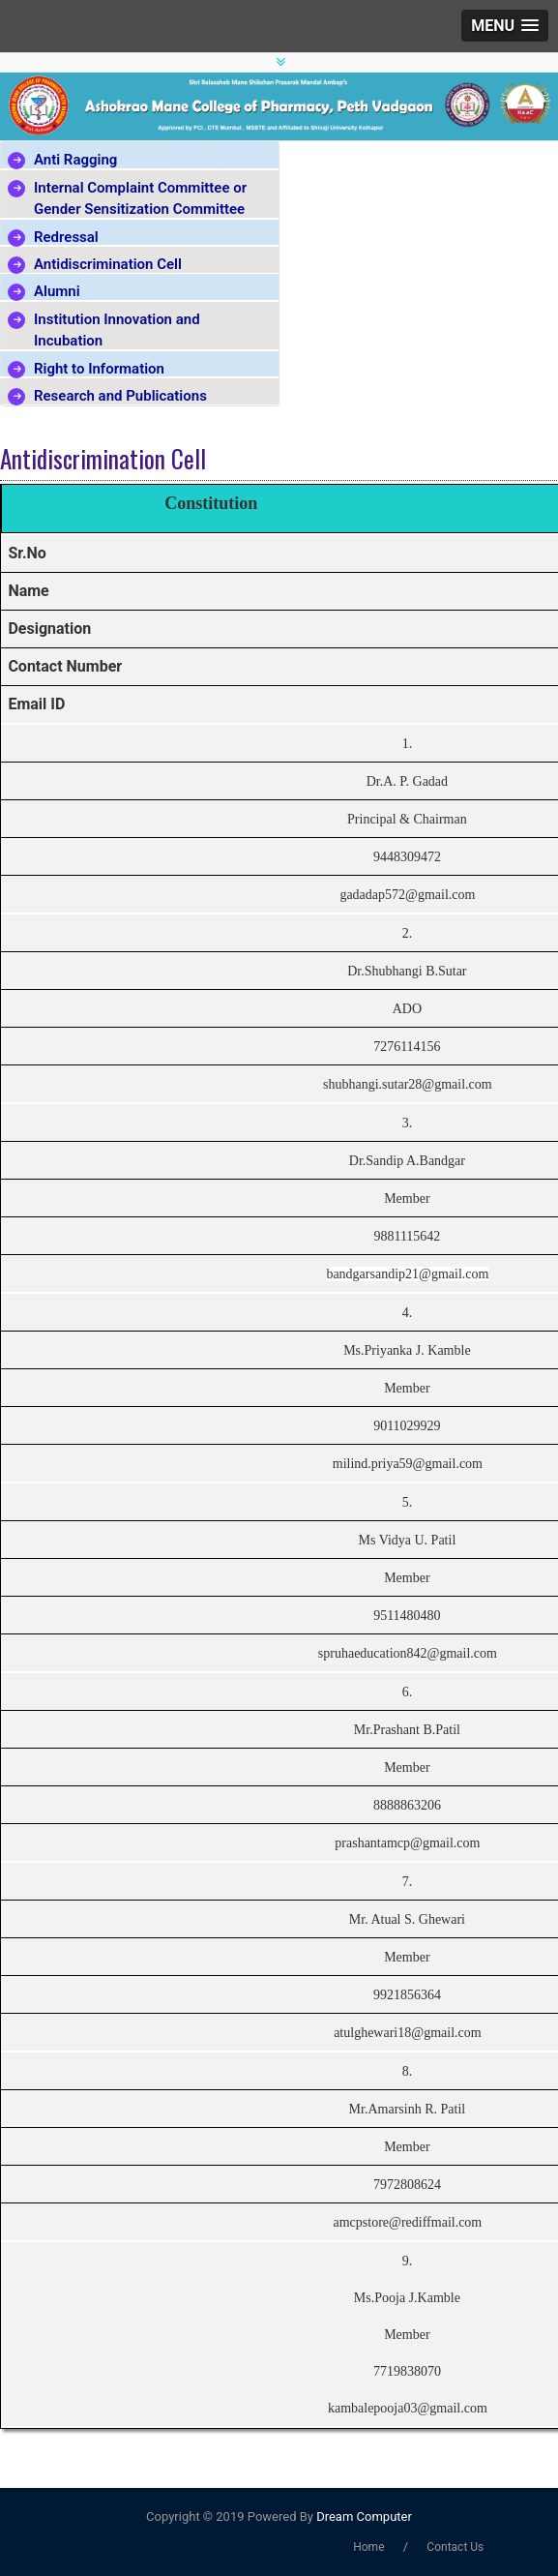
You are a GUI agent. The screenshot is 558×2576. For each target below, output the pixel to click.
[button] (504, 26)
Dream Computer (362, 2516)
